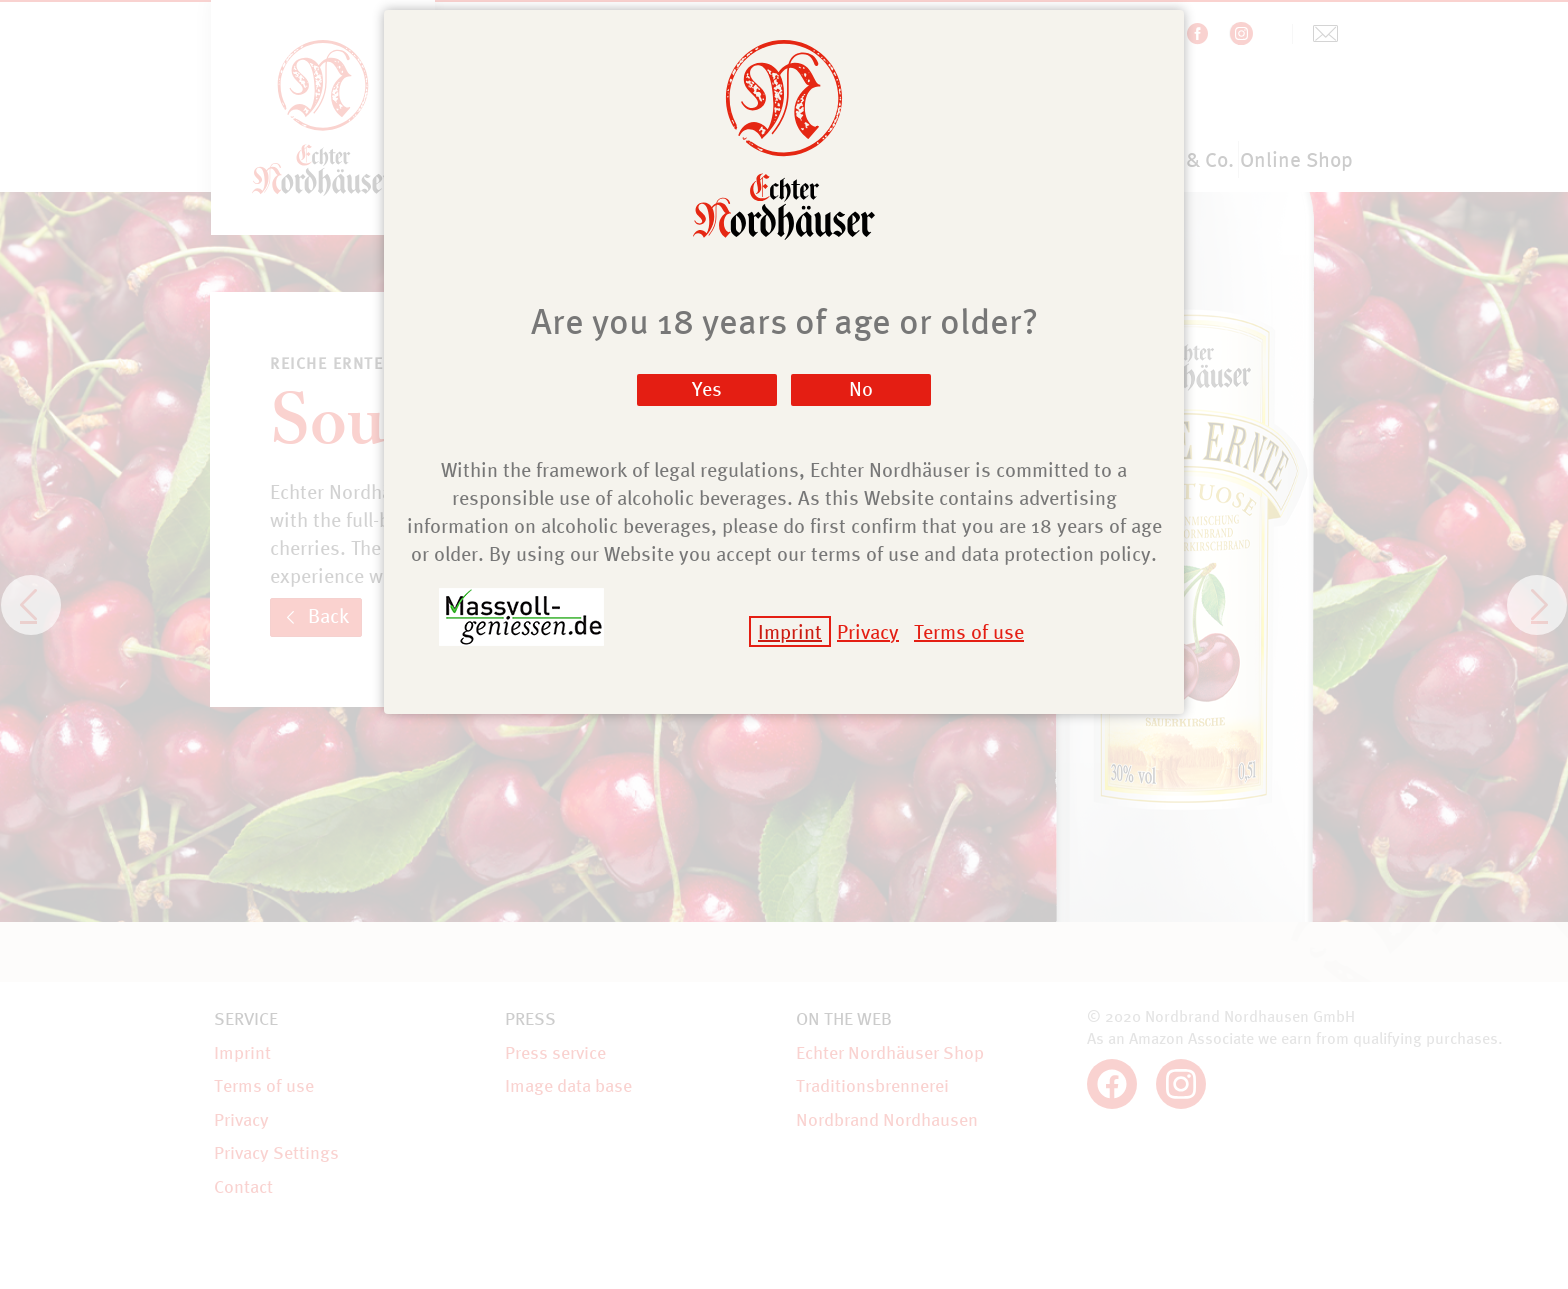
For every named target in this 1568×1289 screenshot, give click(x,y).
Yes (707, 388)
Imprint (790, 631)
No (861, 388)
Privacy (868, 631)
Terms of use (969, 631)
